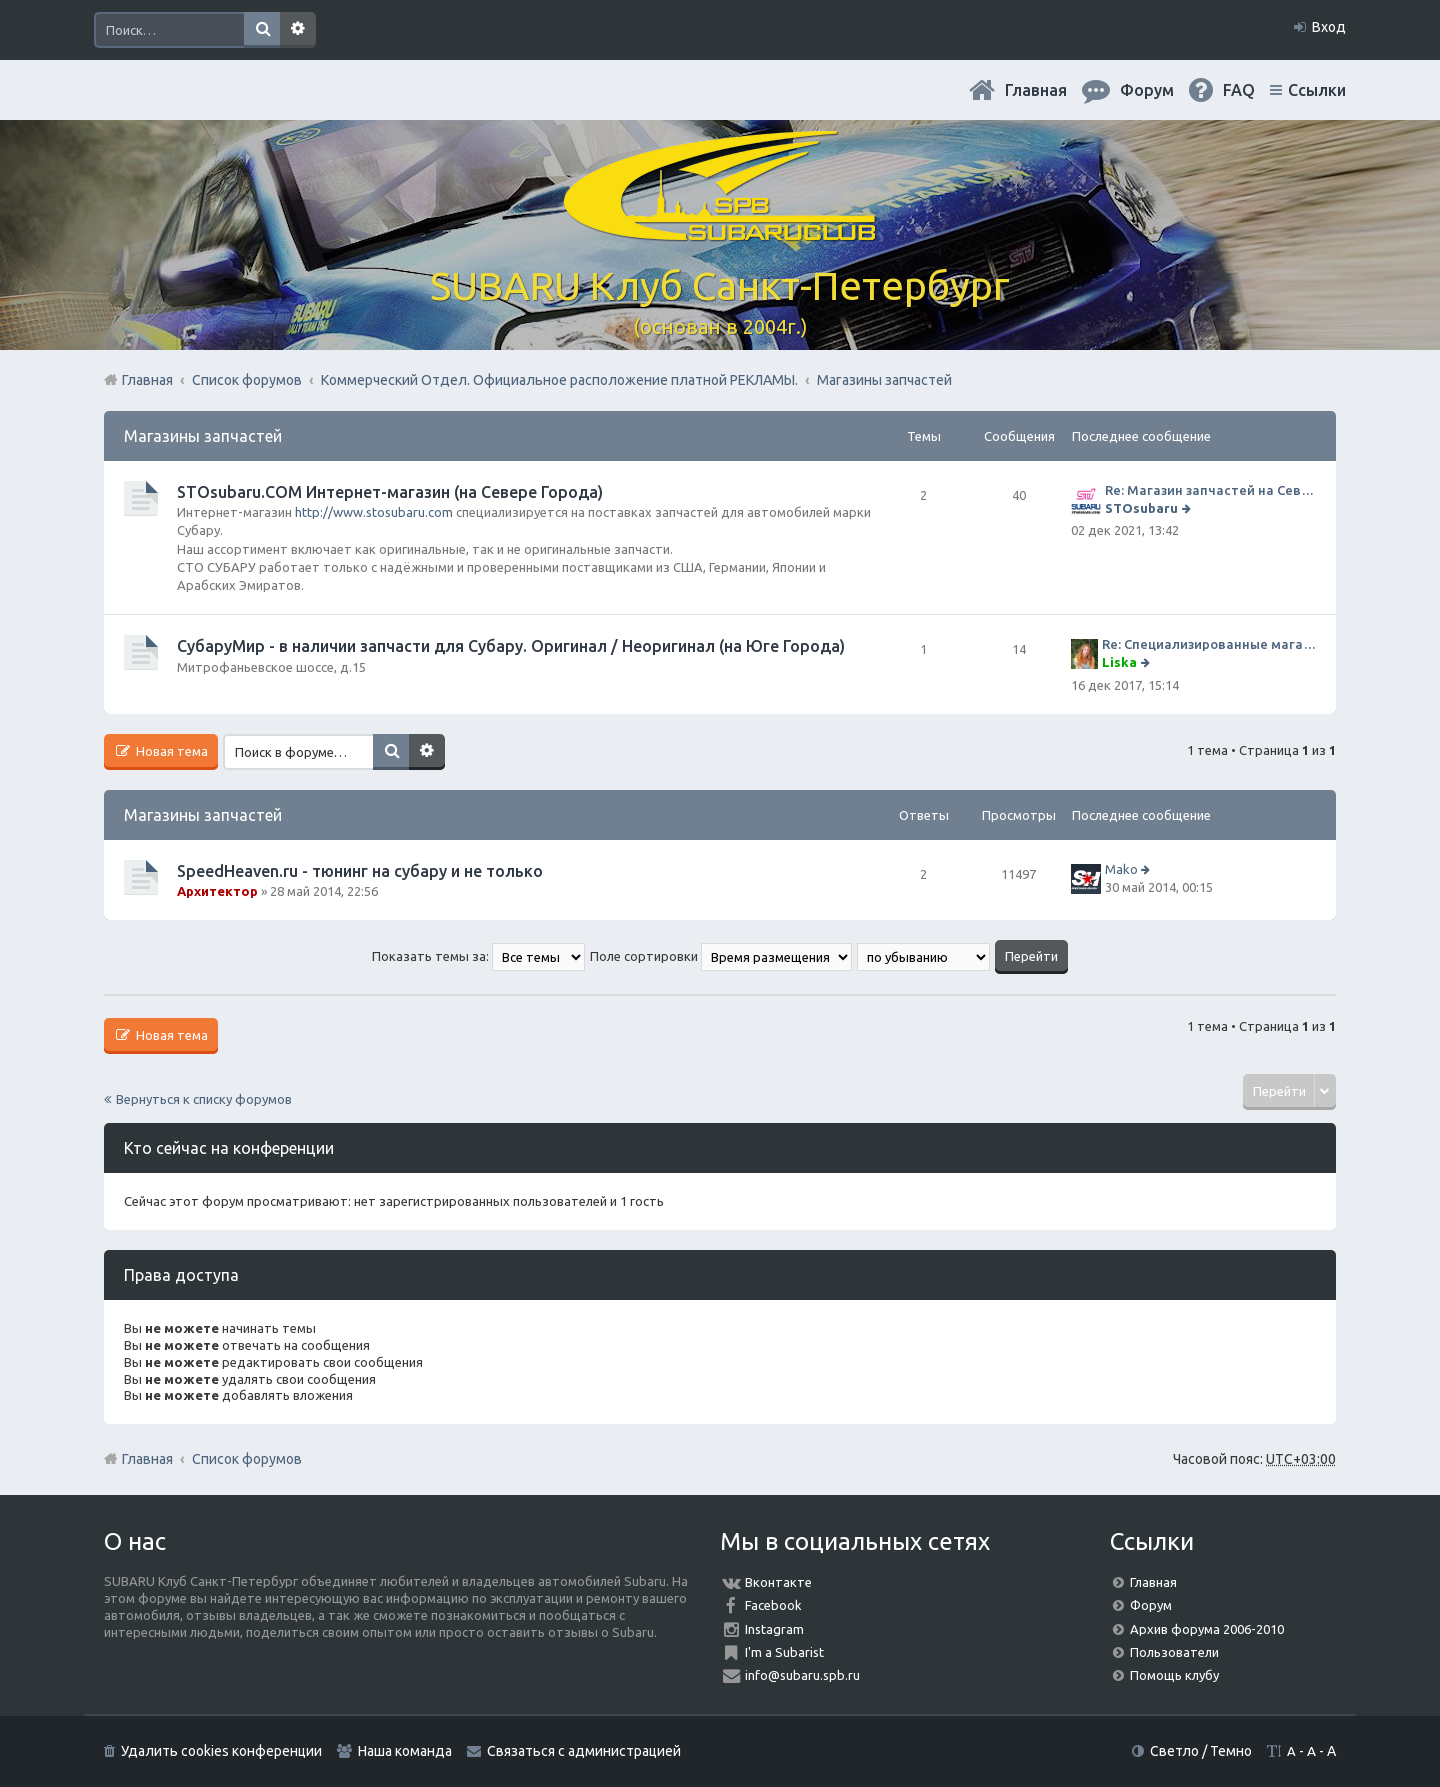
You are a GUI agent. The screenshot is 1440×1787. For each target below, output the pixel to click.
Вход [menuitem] (1329, 27)
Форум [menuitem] (1147, 90)
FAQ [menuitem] (1239, 90)
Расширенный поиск (298, 30)
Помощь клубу (1174, 1675)
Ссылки (1317, 90)
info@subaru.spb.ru (802, 1675)
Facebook (773, 1605)
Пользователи (1174, 1652)
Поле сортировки (721, 956)
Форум (1151, 1605)
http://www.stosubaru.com (374, 512)
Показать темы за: (478, 956)
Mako (1121, 869)
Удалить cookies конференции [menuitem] (221, 1751)
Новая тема (170, 751)
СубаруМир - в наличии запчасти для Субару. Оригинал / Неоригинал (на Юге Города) (511, 646)
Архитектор (217, 891)
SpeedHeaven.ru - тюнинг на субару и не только (360, 871)
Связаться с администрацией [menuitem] (584, 1751)
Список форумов (247, 1459)
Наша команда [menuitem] (405, 1751)
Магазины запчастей (203, 436)
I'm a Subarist (784, 1652)
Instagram (774, 1629)
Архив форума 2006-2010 (1207, 1629)
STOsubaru (1141, 508)
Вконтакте (778, 1582)
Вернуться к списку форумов (204, 1099)
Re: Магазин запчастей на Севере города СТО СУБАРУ (1210, 490)
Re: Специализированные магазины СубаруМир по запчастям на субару (1209, 644)
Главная (1036, 90)
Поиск (262, 30)
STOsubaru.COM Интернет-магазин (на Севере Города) (390, 492)
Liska (1119, 662)
